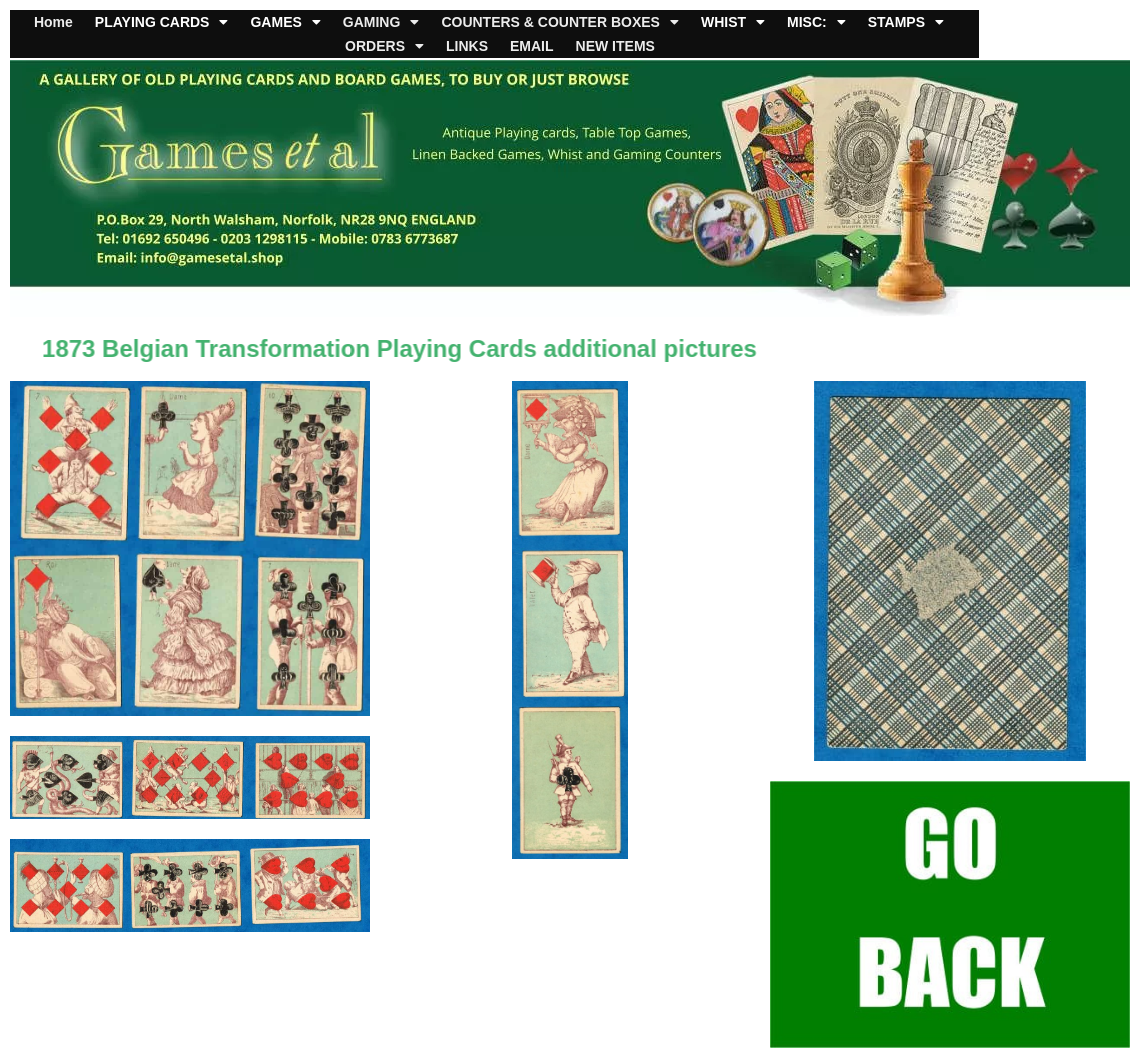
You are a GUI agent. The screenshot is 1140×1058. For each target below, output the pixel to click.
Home (53, 22)
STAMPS (906, 22)
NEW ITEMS (615, 46)
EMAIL (532, 46)
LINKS (467, 46)
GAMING (381, 22)
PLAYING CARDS (162, 22)
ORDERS (384, 46)
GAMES (285, 22)
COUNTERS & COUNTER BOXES (560, 22)
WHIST (733, 22)
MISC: (816, 22)
